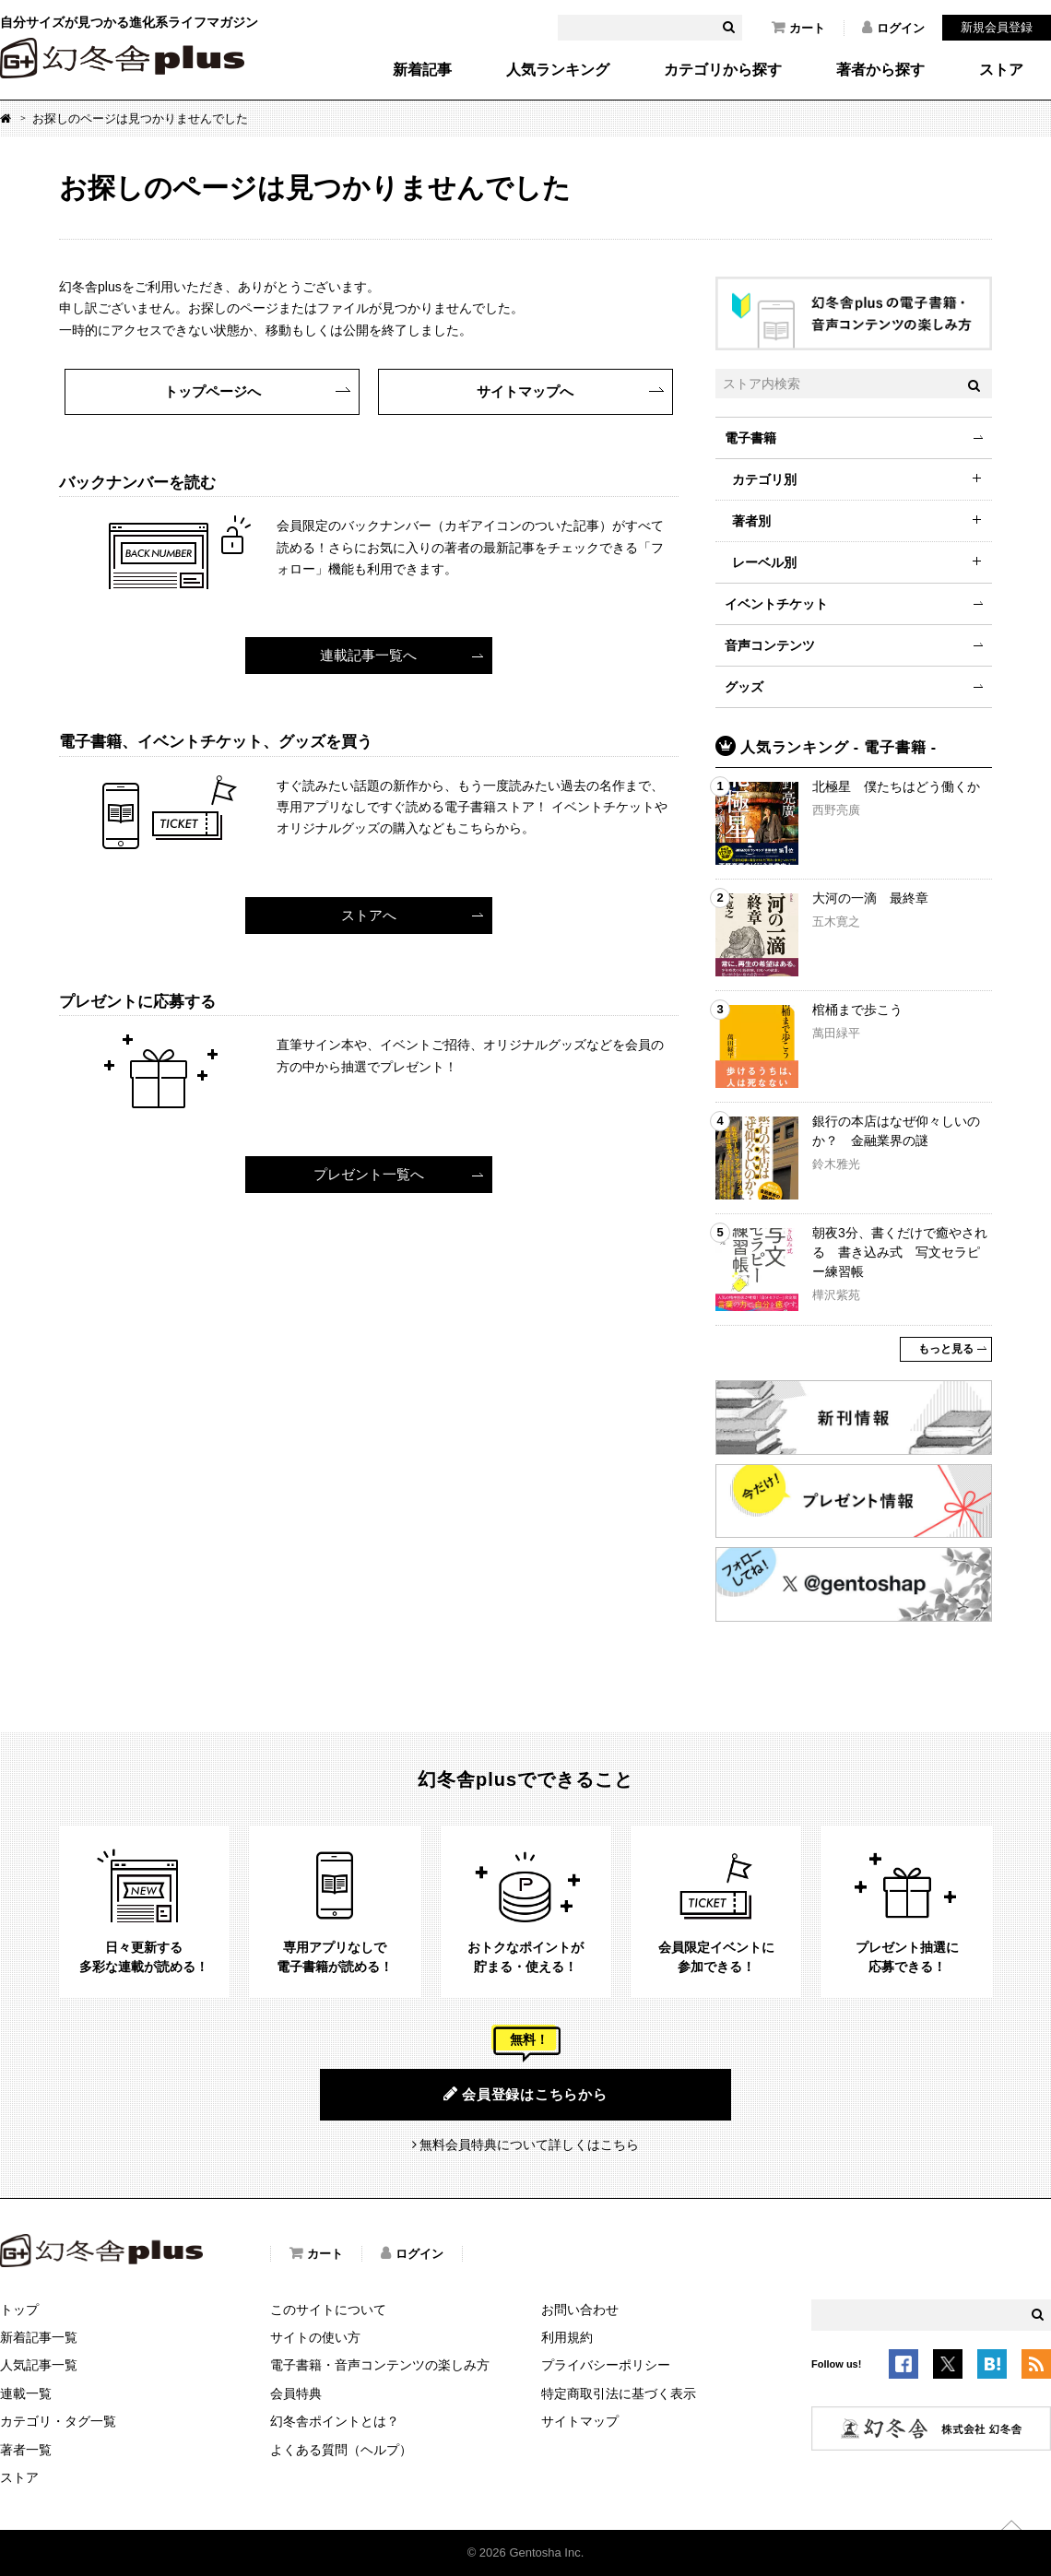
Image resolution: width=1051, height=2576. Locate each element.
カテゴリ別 (764, 479)
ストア (1001, 70)
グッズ (744, 686)
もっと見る (946, 1348)
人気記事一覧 (38, 2364)
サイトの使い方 (315, 2337)
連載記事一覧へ (368, 655)
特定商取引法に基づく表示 (618, 2393)
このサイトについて (328, 2309)
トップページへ (212, 391)
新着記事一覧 (38, 2337)
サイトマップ (580, 2421)
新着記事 (422, 70)
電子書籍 (750, 438)
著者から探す (880, 70)
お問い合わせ (580, 2309)
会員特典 (296, 2393)
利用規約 (567, 2337)
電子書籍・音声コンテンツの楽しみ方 (380, 2364)
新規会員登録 (997, 27)
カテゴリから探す (723, 70)
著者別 (751, 521)
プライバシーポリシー (605, 2364)
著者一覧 (26, 2449)
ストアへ (368, 915)
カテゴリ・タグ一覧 (58, 2421)
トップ (19, 2309)
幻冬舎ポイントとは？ (334, 2421)
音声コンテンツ (770, 645)
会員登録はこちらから (525, 2094)
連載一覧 (26, 2393)
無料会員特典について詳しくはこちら (529, 2144)
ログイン (893, 27)
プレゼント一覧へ (368, 1174)
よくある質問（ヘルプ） (341, 2449)
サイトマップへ (525, 391)
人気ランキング (557, 70)
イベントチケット (776, 604)
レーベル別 (764, 562)
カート (798, 27)
